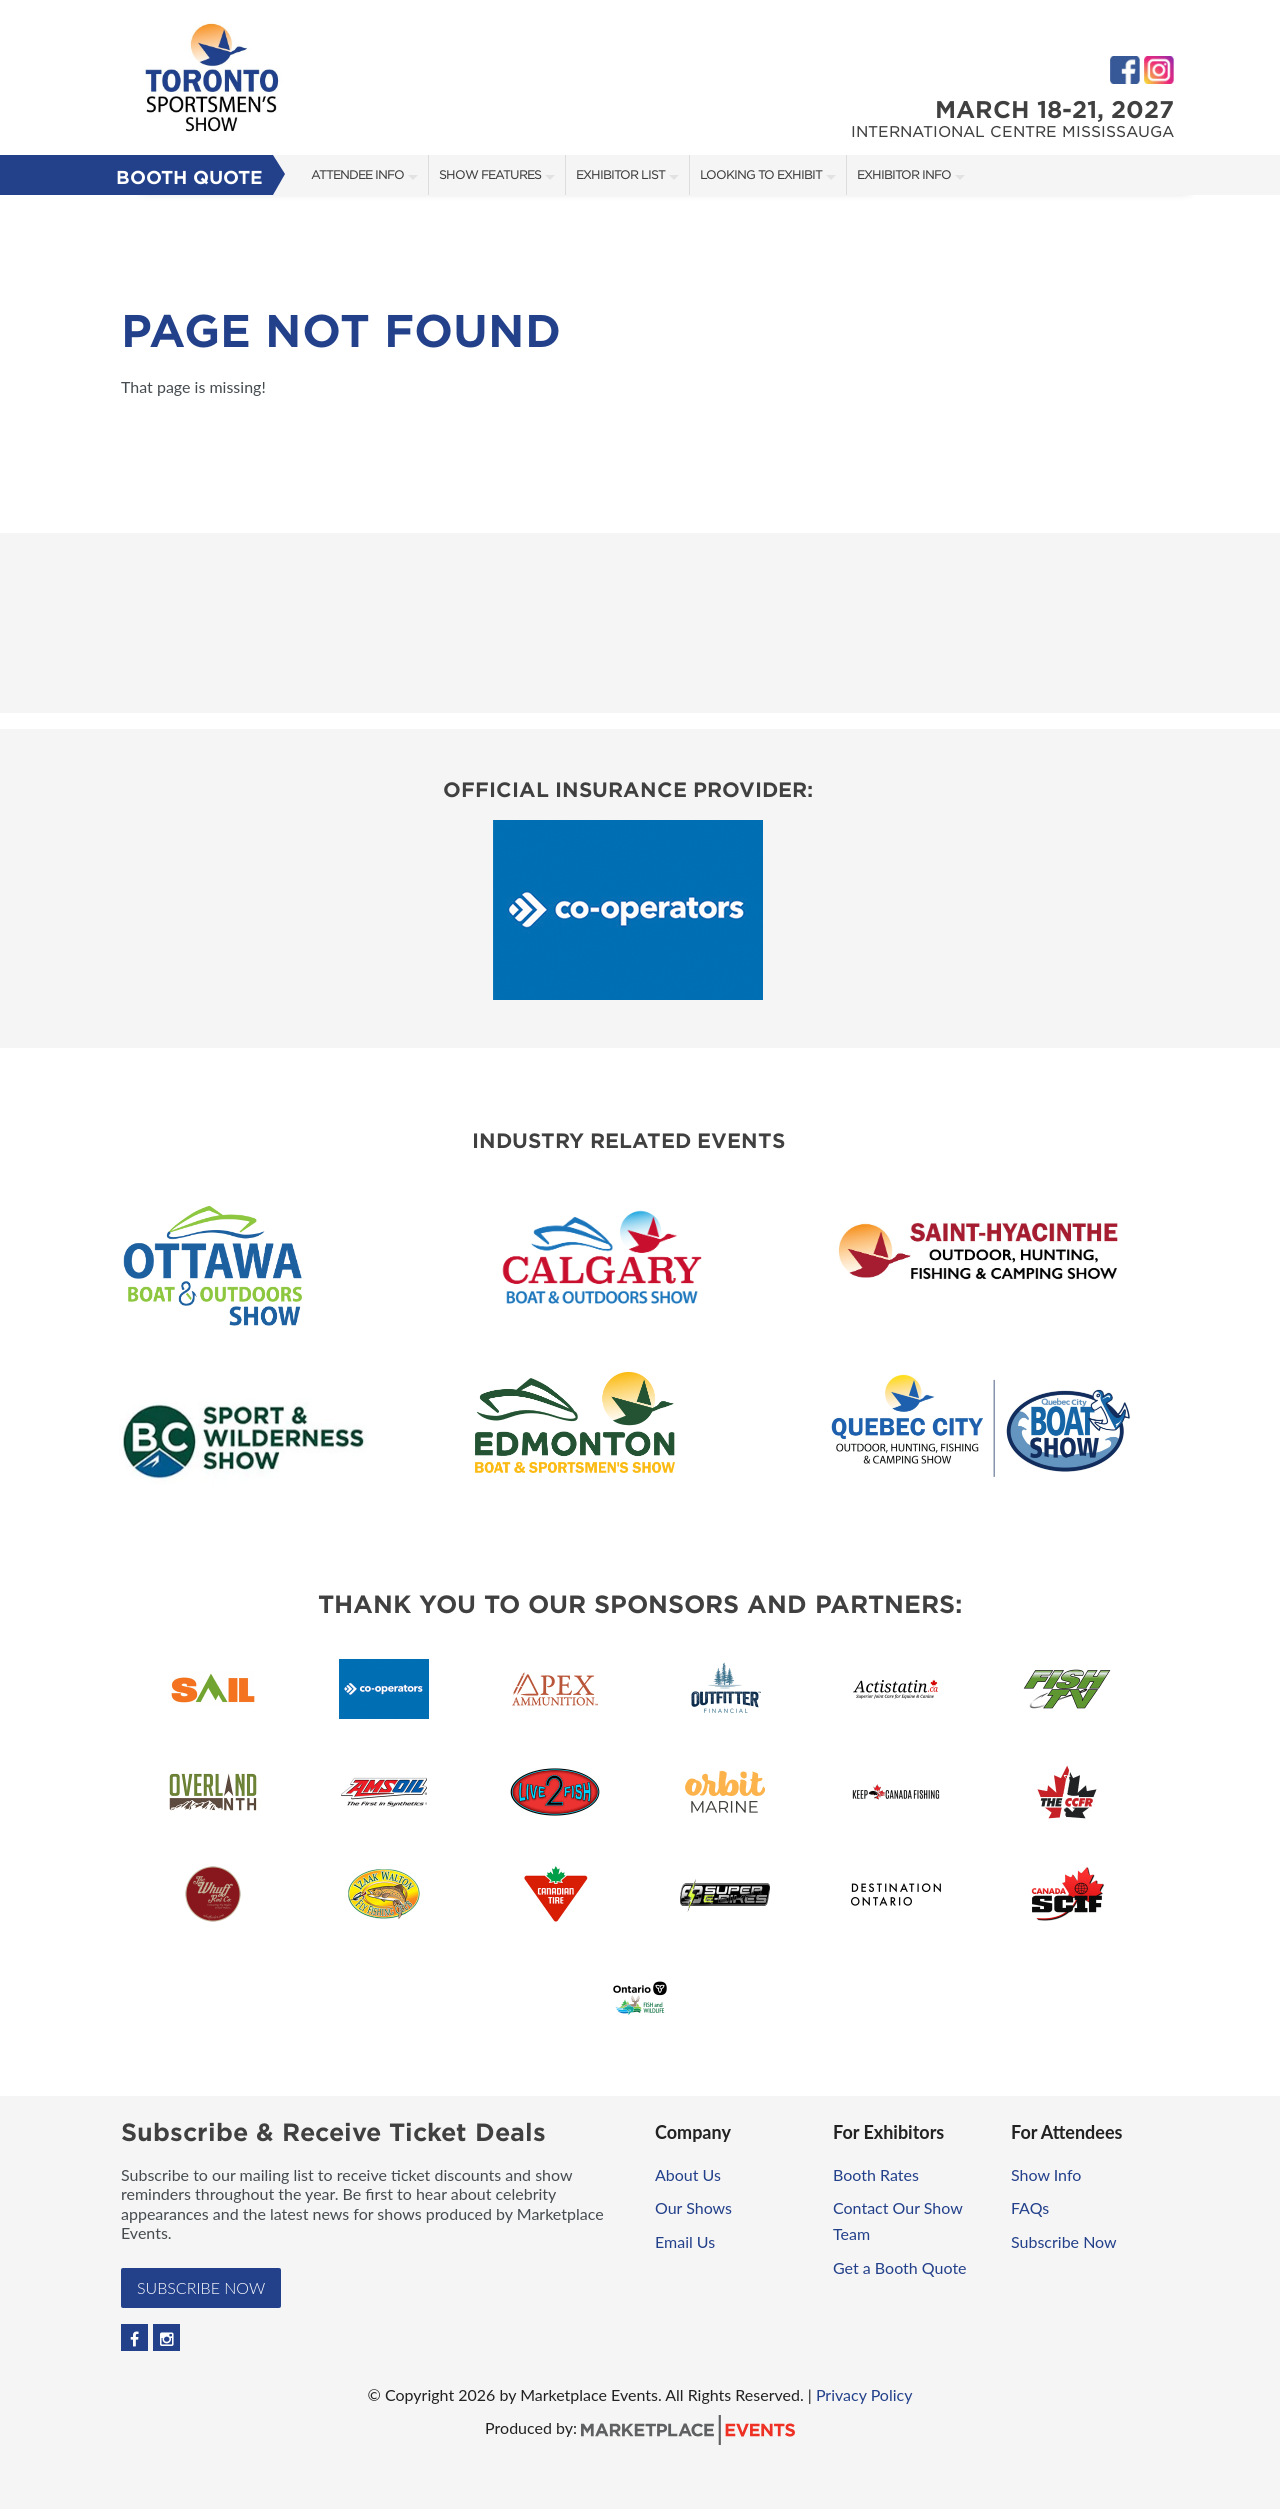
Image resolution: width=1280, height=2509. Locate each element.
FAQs (1030, 2207)
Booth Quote (189, 177)
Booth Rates (876, 2174)
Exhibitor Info (904, 174)
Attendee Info (357, 174)
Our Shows (693, 2207)
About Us (688, 2174)
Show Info (1046, 2174)
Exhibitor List (620, 174)
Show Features (490, 174)
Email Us (685, 2241)
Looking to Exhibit (761, 174)
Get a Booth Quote (900, 2267)
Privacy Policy (864, 2394)
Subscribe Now (201, 2287)
